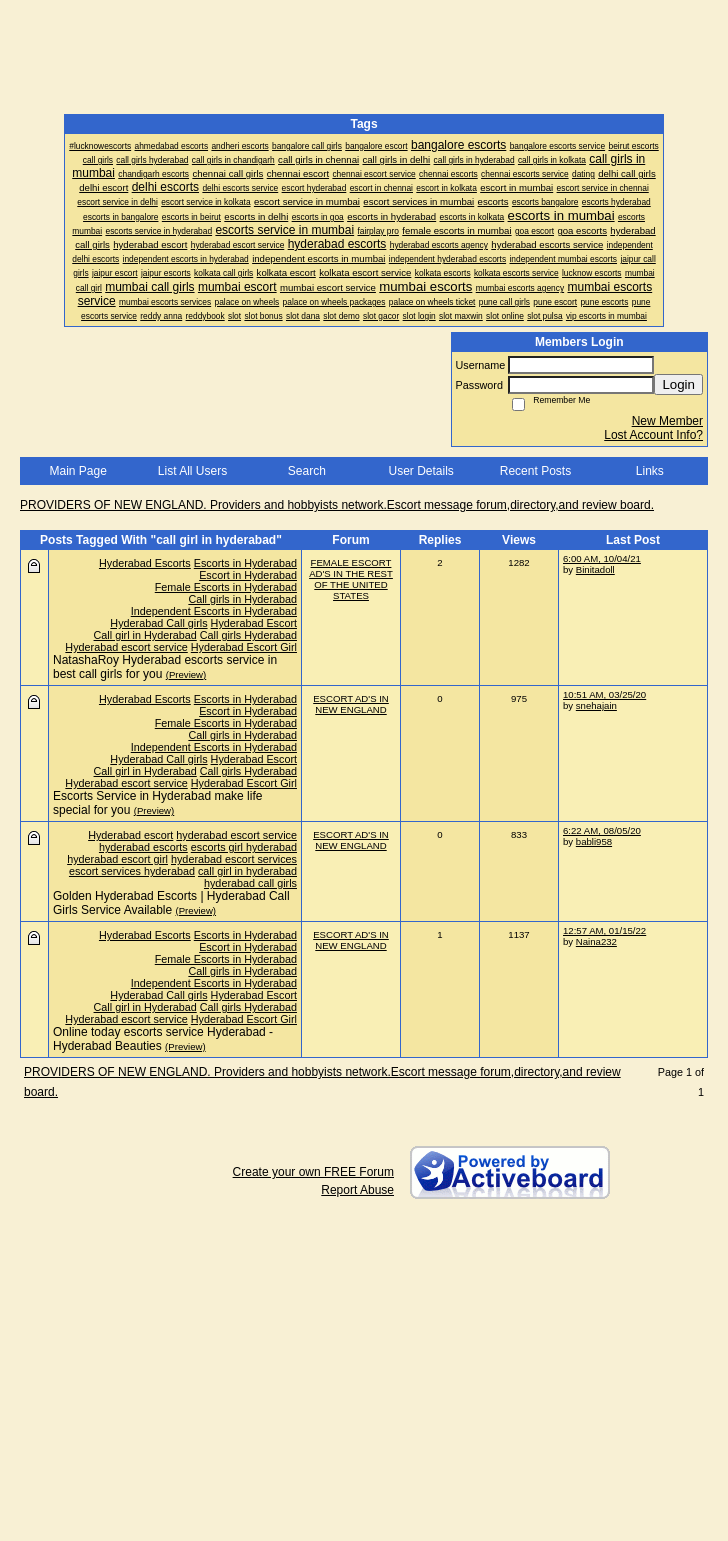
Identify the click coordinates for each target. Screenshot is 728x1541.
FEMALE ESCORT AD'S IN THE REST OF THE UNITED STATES (351, 579)
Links (650, 471)
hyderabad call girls (250, 883)
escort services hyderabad (132, 871)
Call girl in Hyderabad (145, 635)
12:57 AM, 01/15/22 (604, 930)
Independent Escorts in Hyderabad (214, 611)
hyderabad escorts (143, 847)
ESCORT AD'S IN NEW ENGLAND (351, 704)
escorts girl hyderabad (244, 847)
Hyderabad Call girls (158, 623)
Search (307, 471)
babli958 (594, 841)
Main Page (77, 471)
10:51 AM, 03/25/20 (604, 694)
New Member (667, 421)
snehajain (596, 705)
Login (678, 384)
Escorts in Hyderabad (245, 563)
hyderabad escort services (234, 859)
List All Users (192, 471)
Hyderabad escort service (126, 647)
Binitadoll (595, 569)
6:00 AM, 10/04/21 (602, 558)
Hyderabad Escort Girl (244, 647)
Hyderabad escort (130, 835)
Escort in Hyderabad (248, 575)
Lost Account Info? (653, 435)
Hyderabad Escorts (145, 563)
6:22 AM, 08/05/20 (602, 830)
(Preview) (186, 674)
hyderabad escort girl (117, 859)
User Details (420, 471)
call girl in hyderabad (247, 871)
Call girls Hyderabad (248, 635)
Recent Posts (535, 471)
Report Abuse (357, 1190)
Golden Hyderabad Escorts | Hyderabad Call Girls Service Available (171, 903)
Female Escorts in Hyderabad (226, 587)
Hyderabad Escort (254, 623)
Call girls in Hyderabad (242, 599)
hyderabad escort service (236, 835)
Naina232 (596, 941)
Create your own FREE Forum (313, 1172)
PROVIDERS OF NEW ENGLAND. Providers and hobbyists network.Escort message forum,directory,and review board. (337, 505)
